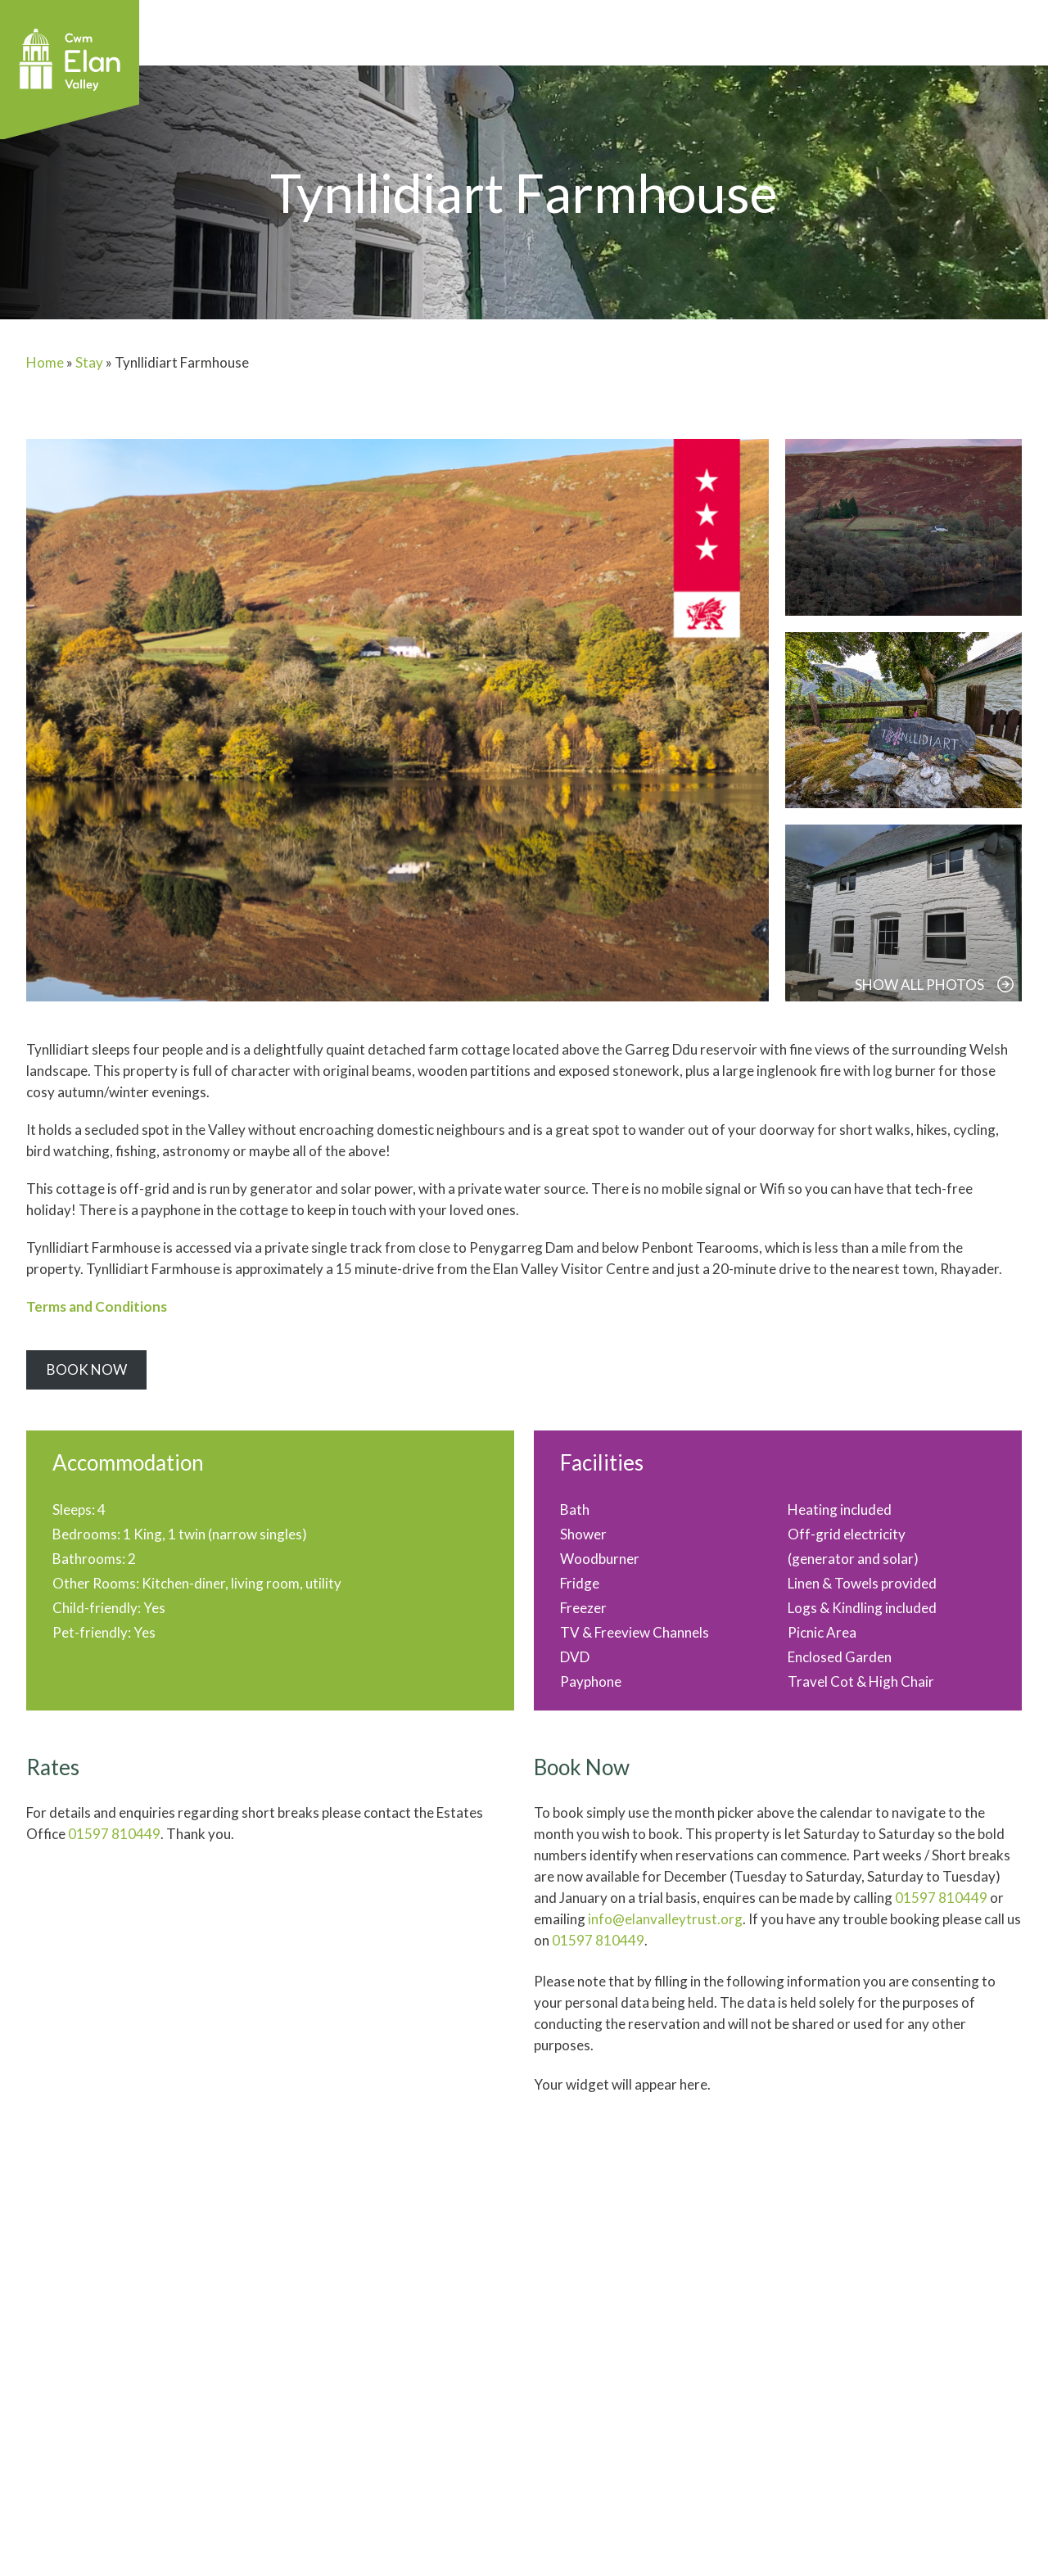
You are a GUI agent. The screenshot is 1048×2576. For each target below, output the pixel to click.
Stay (89, 362)
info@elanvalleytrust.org (665, 1918)
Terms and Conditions (96, 1306)
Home (45, 362)
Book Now (87, 1369)
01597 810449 (114, 1833)
